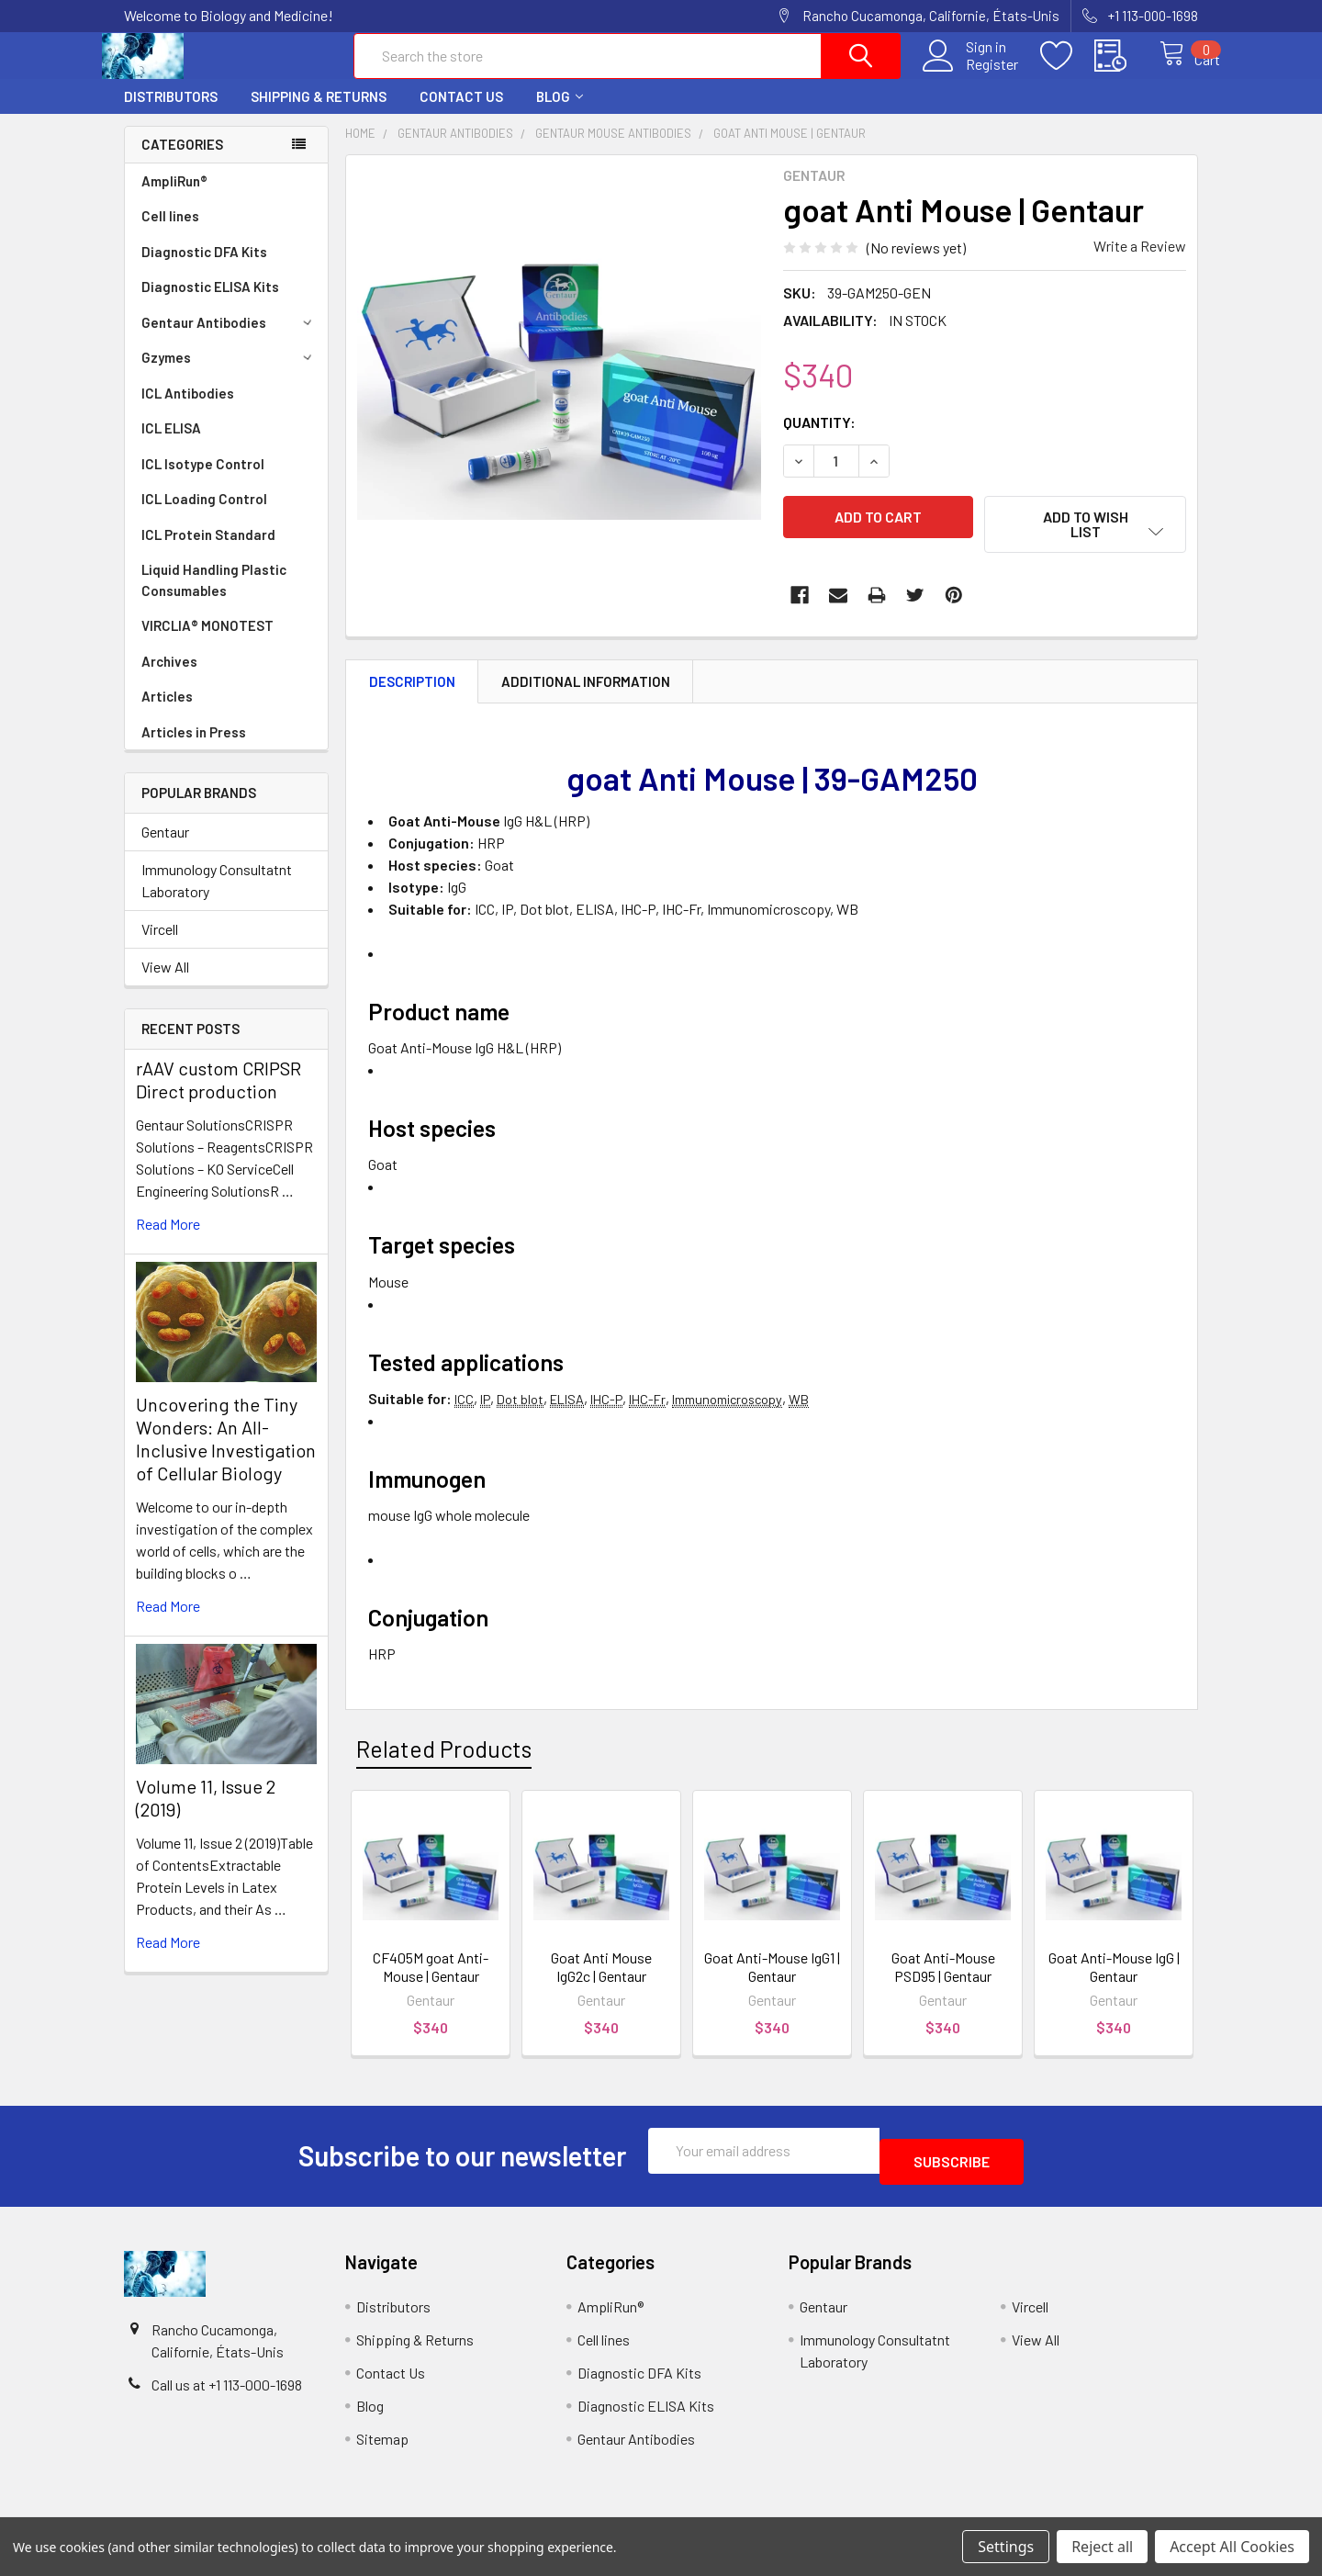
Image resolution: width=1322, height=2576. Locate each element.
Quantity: (819, 438)
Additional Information (585, 698)
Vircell (159, 945)
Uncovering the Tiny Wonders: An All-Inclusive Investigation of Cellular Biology (226, 1455)
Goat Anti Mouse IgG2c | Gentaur (601, 1983)
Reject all (1102, 2547)
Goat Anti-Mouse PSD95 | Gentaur (943, 1983)
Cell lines (170, 232)
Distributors (171, 113)
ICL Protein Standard (208, 551)
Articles (167, 712)
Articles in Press (193, 748)
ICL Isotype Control (202, 480)
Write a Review (1139, 262)
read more (168, 1240)
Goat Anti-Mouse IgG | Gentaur (1114, 1983)
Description (412, 698)
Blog (559, 113)
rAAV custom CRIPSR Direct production (218, 1096)
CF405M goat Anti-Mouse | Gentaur (430, 1983)
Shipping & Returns (319, 113)
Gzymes (229, 374)
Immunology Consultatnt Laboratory (216, 897)
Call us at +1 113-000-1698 (226, 2390)
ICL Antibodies (187, 409)
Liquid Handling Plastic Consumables (213, 596)
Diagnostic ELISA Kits (210, 303)
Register (973, 74)
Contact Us (461, 113)
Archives (169, 677)
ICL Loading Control (204, 515)
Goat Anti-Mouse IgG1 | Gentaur (772, 1983)
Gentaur (165, 848)
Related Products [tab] (444, 1765)
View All (165, 983)
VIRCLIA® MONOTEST (207, 642)
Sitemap (382, 2444)
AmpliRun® (174, 197)
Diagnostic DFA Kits (204, 268)
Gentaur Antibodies (229, 339)
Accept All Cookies (1232, 2547)
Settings (1006, 2547)
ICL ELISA (171, 444)
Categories (182, 160)
